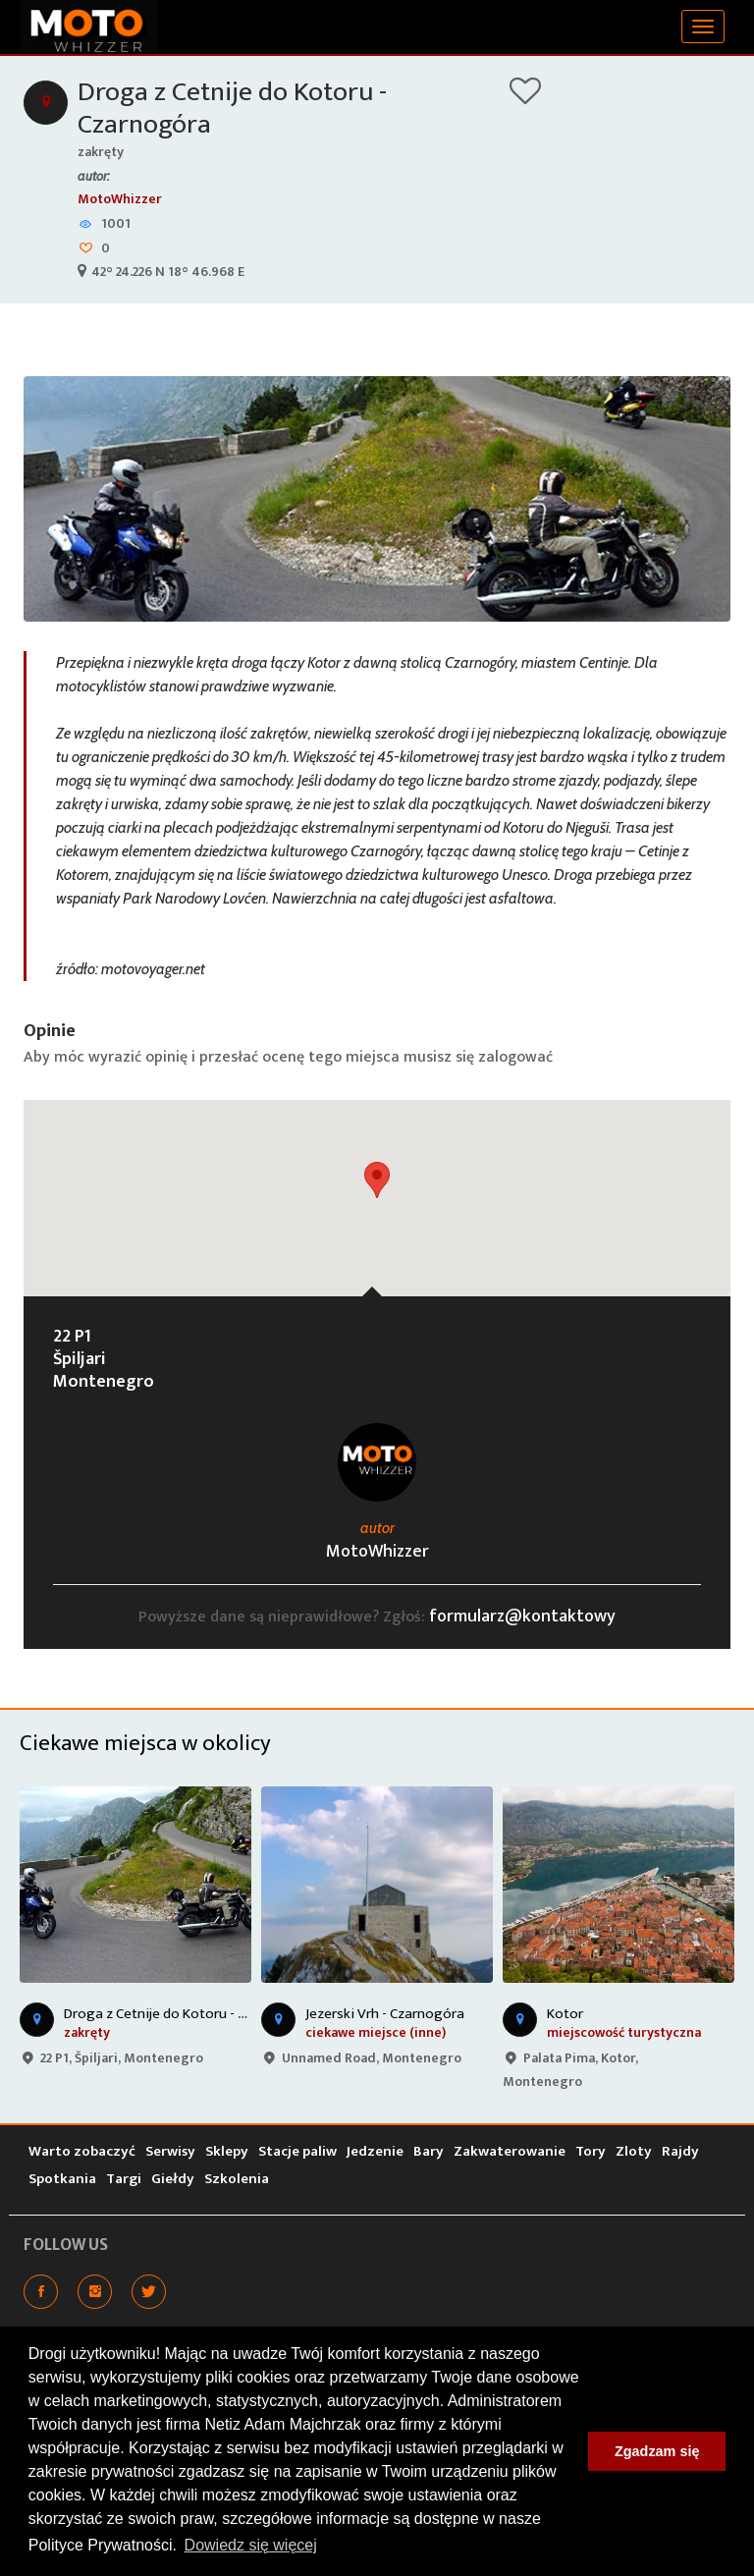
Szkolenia (236, 2178)
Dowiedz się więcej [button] (251, 2545)
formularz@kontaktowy (522, 1616)
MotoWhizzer (120, 199)
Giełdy (172, 2178)
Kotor (565, 2013)
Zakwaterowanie (510, 2151)
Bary (428, 2151)
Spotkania (62, 2178)
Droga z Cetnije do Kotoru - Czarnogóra (232, 108)
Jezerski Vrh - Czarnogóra (384, 2013)
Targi (123, 2178)
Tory (590, 2151)
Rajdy (680, 2151)
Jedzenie (375, 2151)
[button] (377, 1180)
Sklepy (226, 2151)
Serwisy (170, 2151)
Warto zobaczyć (81, 2151)
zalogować (515, 1057)
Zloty (634, 2151)
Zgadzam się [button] (657, 2451)
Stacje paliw (297, 2151)
